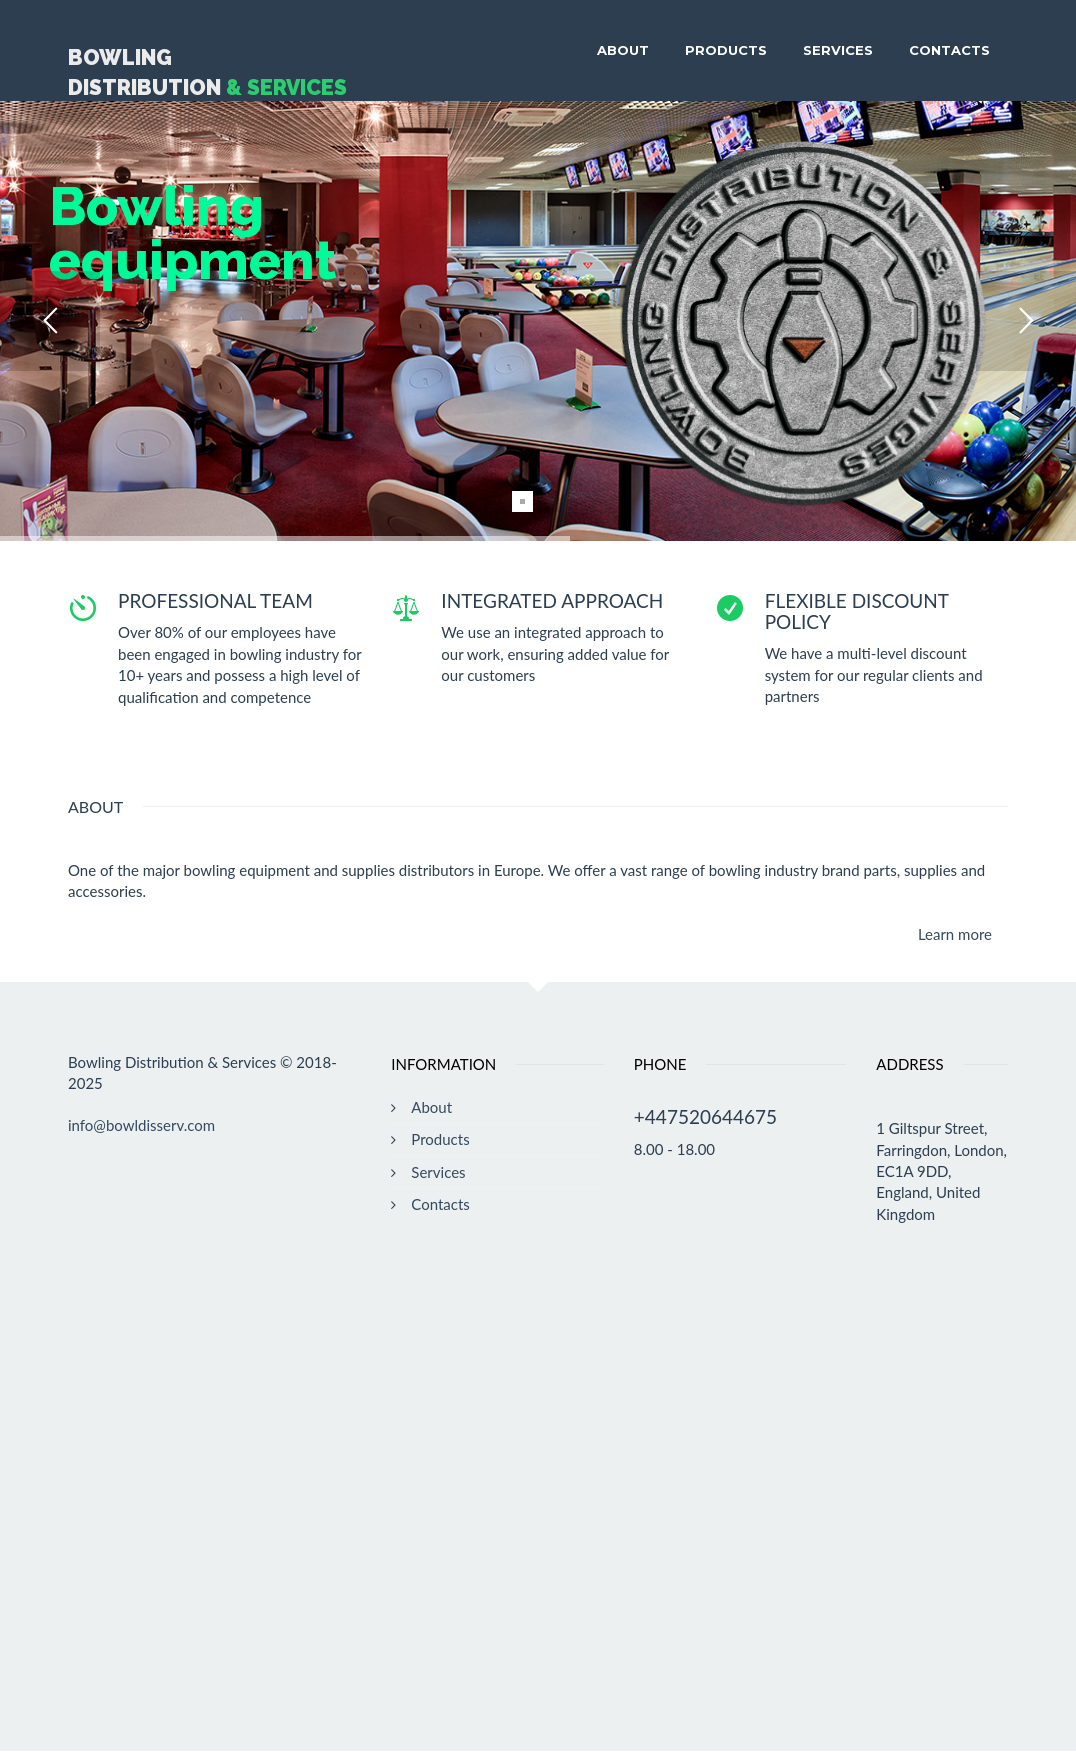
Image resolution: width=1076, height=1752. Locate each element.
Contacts (949, 50)
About (623, 50)
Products (726, 50)
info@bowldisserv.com (141, 1125)
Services (838, 50)
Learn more (955, 934)
